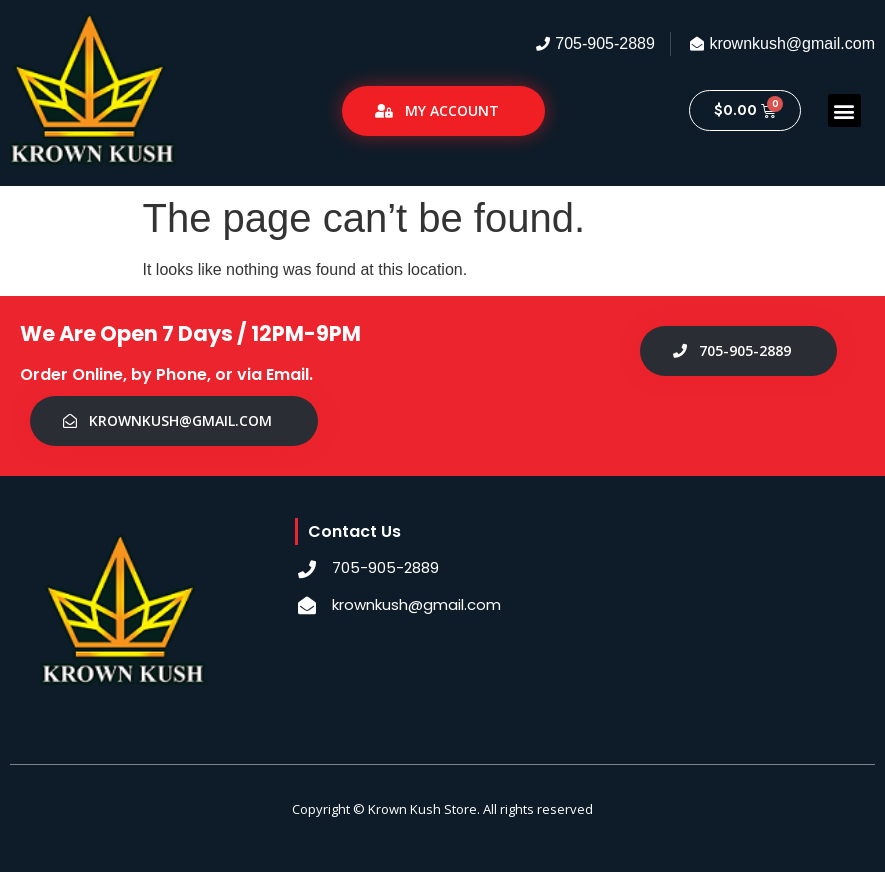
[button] (844, 110)
